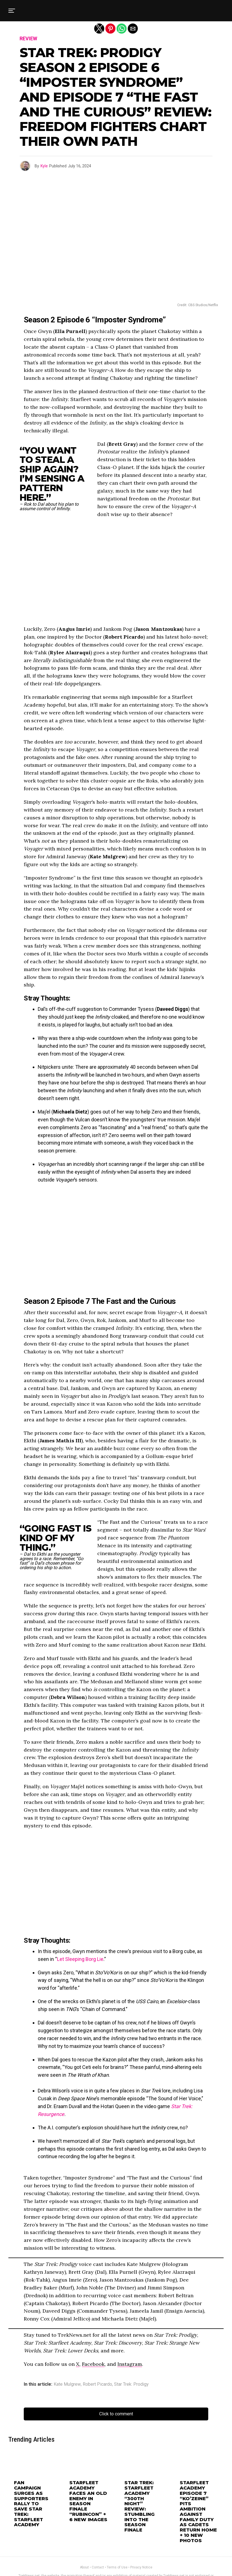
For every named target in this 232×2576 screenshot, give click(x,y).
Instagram (129, 2364)
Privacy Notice (141, 2544)
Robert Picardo (97, 2384)
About (84, 2544)
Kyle (44, 166)
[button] (11, 11)
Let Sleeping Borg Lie (80, 1959)
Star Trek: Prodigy (131, 2384)
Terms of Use (117, 2544)
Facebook (93, 2364)
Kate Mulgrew (67, 2384)
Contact (98, 2544)
